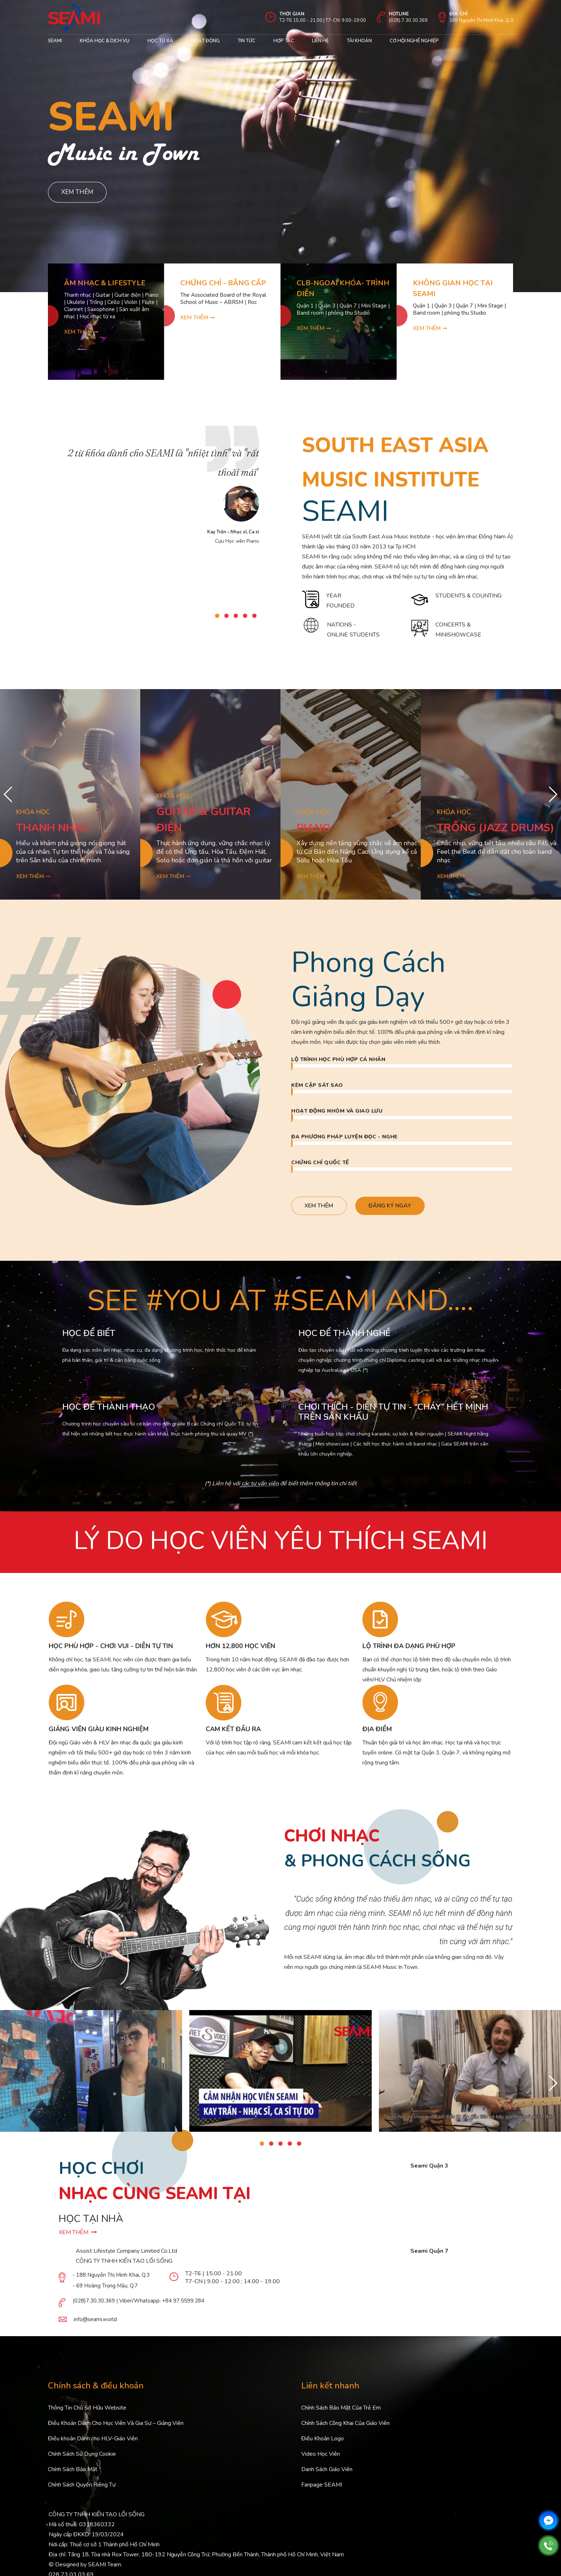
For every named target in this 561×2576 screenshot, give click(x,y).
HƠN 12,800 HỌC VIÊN (240, 1647)
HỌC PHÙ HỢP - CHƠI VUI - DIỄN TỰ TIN (111, 1647)
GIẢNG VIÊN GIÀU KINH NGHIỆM (98, 1730)
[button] (217, 616)
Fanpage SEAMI (321, 2486)
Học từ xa (160, 41)
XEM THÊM (78, 2234)
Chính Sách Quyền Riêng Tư (82, 2486)
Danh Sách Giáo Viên (326, 2471)
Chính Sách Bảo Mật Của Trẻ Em (341, 2409)
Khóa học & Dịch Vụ (105, 41)
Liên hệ (320, 41)
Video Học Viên (320, 2455)
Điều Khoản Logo (322, 2440)
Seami (55, 41)
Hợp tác (283, 41)
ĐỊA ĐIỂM (377, 1730)
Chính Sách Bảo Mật (72, 2471)
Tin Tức (246, 41)
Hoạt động (205, 41)
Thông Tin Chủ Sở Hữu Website (87, 2409)
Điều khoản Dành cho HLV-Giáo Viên (93, 2440)
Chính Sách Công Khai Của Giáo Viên (345, 2425)
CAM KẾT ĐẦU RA (233, 1730)
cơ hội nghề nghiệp (414, 41)
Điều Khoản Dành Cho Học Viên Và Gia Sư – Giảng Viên (116, 2425)
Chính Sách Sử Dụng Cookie (82, 2455)
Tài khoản (359, 41)
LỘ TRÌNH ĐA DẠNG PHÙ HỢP (408, 1647)
